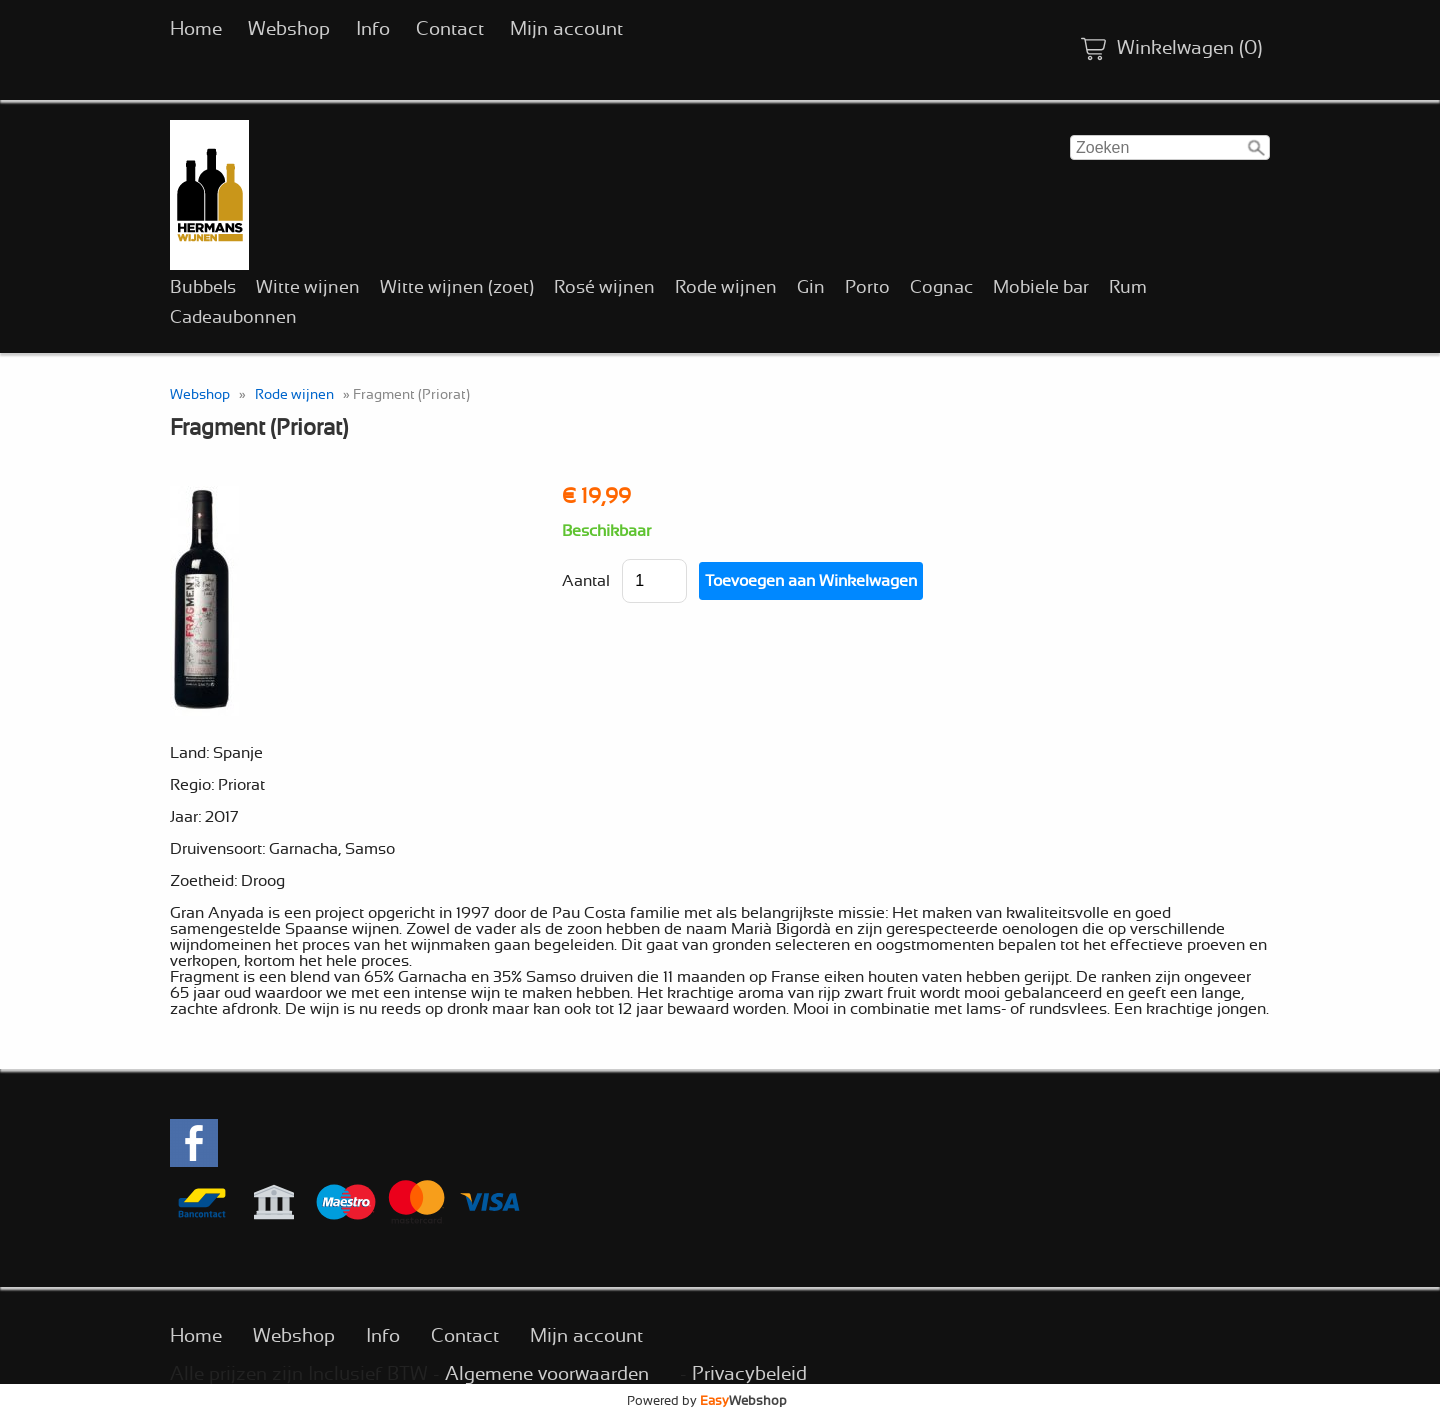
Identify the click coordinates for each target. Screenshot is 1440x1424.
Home (196, 29)
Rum (1128, 288)
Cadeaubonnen (233, 318)
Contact (450, 29)
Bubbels (203, 288)
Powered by (707, 1401)
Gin (811, 288)
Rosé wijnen (604, 288)
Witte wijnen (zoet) (457, 288)
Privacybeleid (749, 1374)
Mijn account (566, 29)
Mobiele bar (1041, 288)
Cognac (941, 288)
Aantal (586, 581)
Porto (867, 288)
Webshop (289, 29)
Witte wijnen (308, 288)
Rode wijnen (726, 288)
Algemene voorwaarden (547, 1374)
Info (373, 29)
